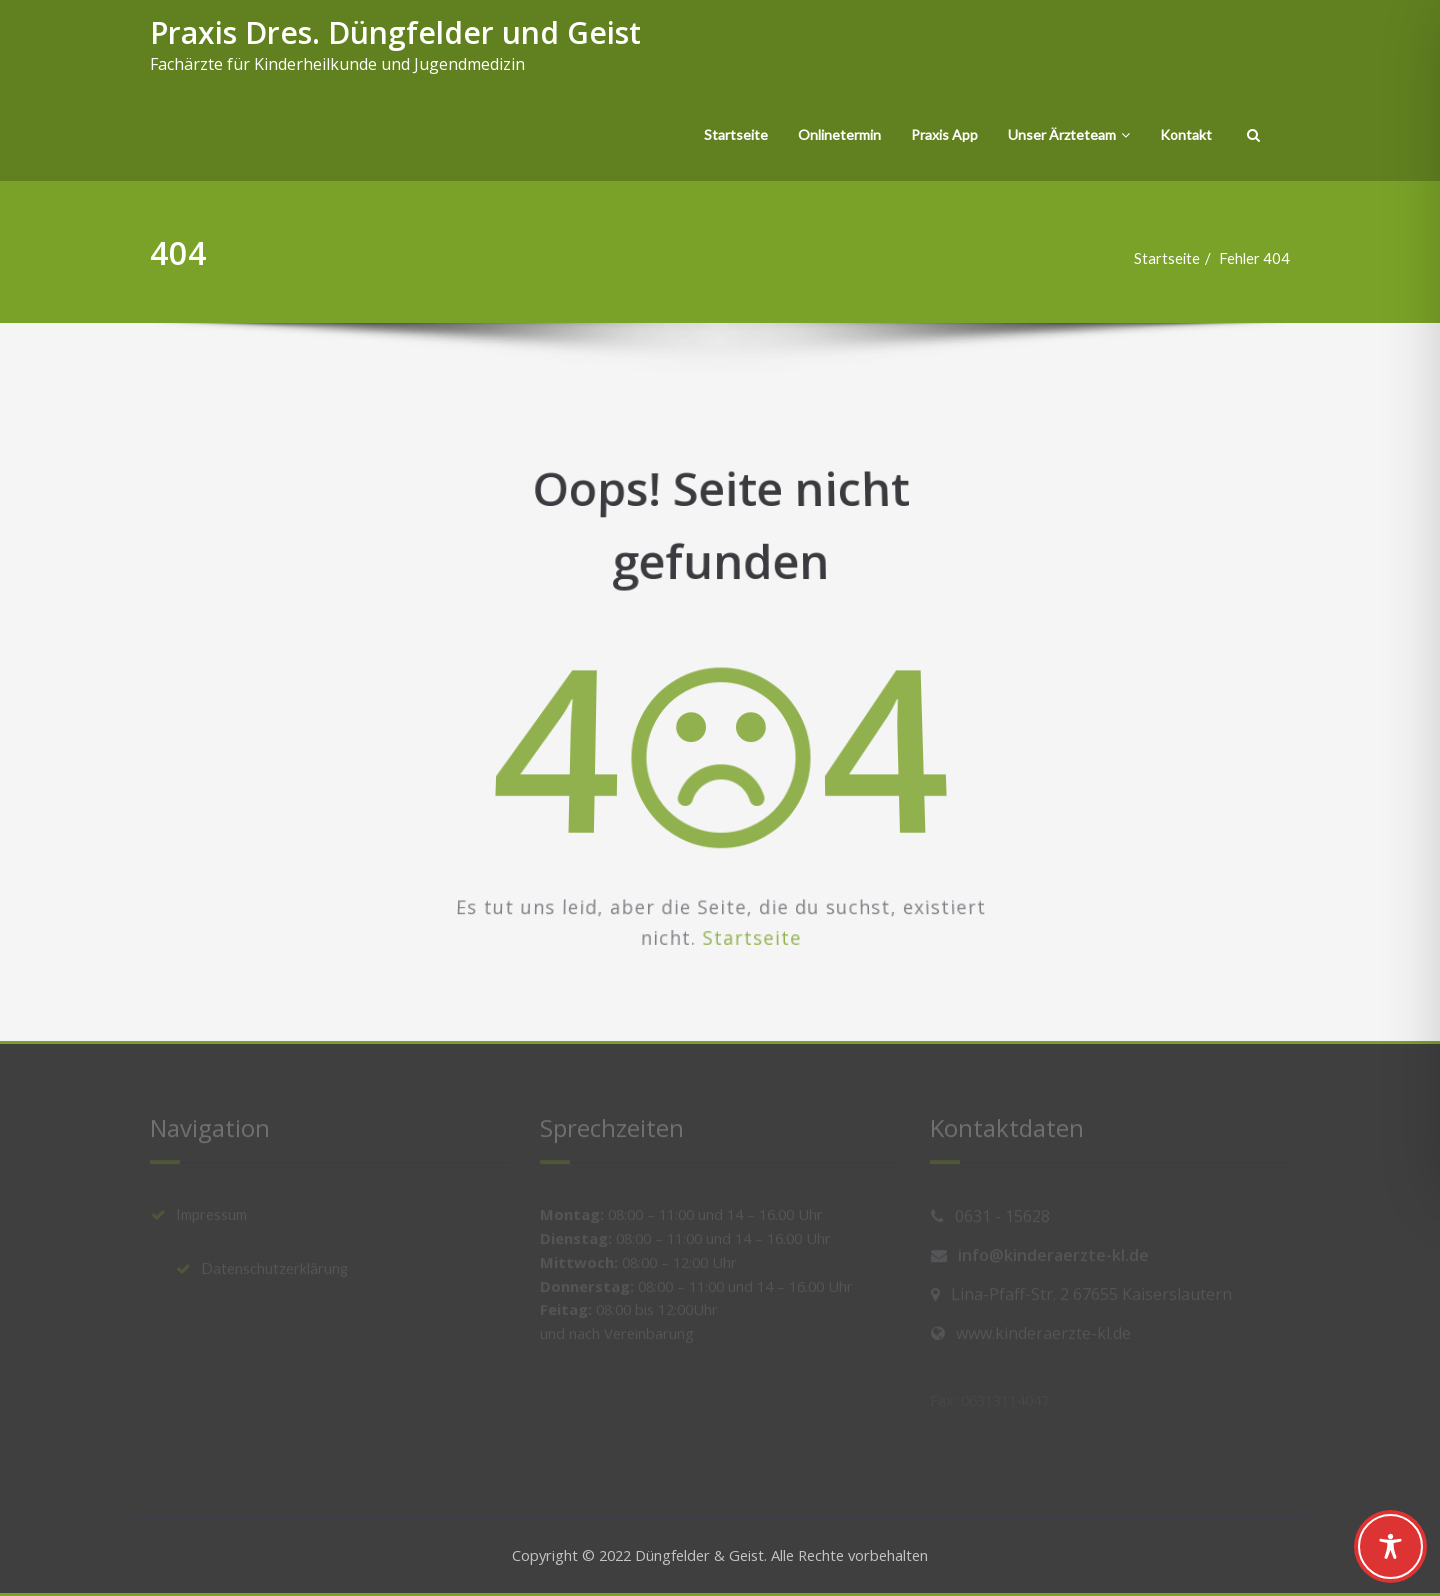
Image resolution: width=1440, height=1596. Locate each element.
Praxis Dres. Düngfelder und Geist (395, 32)
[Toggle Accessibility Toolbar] (1390, 1546)
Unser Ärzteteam (1069, 134)
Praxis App (944, 134)
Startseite (736, 134)
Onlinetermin (839, 134)
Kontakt (1186, 134)
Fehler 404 (1262, 258)
